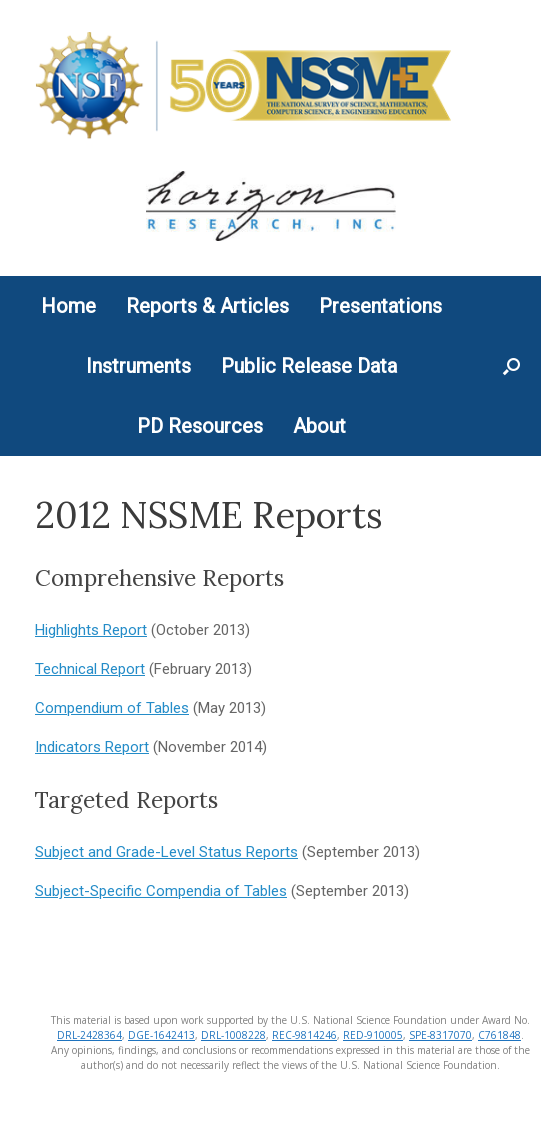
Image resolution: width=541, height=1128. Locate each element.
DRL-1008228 (233, 1035)
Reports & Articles (207, 306)
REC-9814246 (304, 1035)
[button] (511, 366)
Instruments (138, 366)
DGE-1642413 (161, 1035)
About (319, 426)
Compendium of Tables (112, 708)
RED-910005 (373, 1035)
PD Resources (200, 426)
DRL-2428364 (89, 1035)
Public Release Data (309, 366)
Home (68, 306)
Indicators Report (92, 747)
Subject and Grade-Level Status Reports (166, 852)
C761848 (499, 1035)
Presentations (380, 306)
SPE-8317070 (440, 1035)
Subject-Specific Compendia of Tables (161, 891)
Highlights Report (91, 630)
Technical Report (90, 669)
